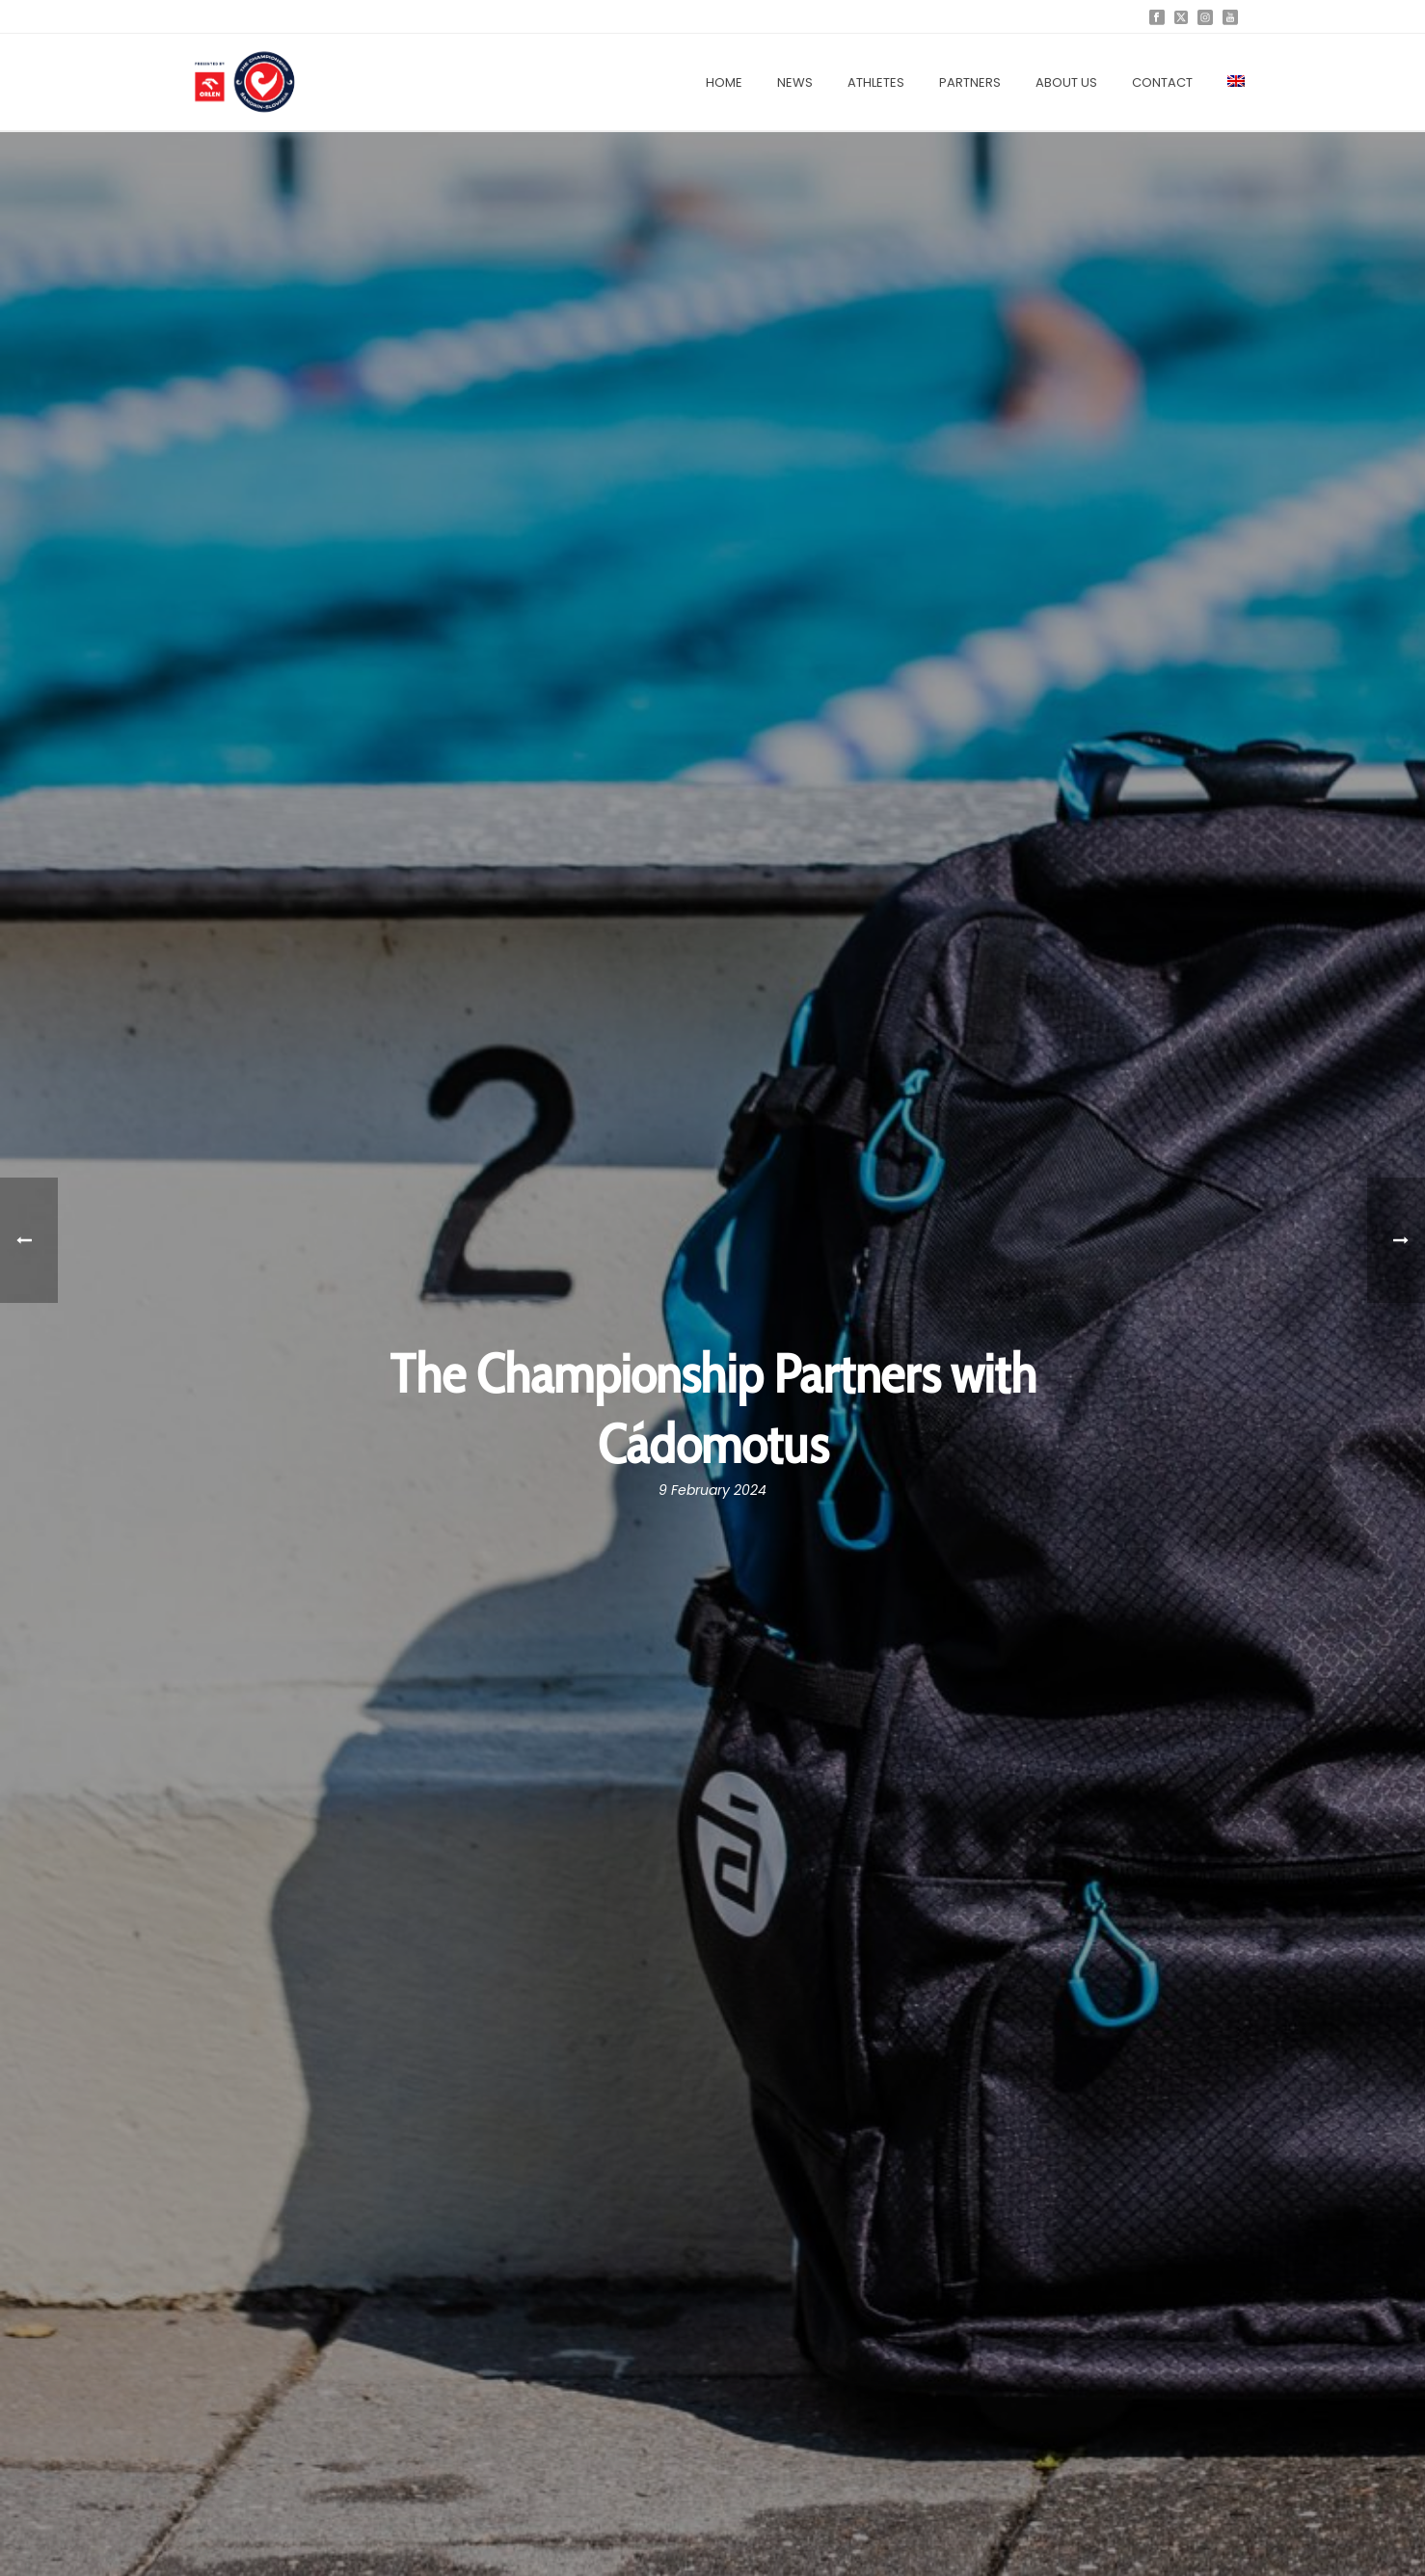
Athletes (875, 82)
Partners (970, 82)
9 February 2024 (712, 1490)
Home (724, 82)
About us (1066, 82)
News (795, 82)
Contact (1162, 82)
